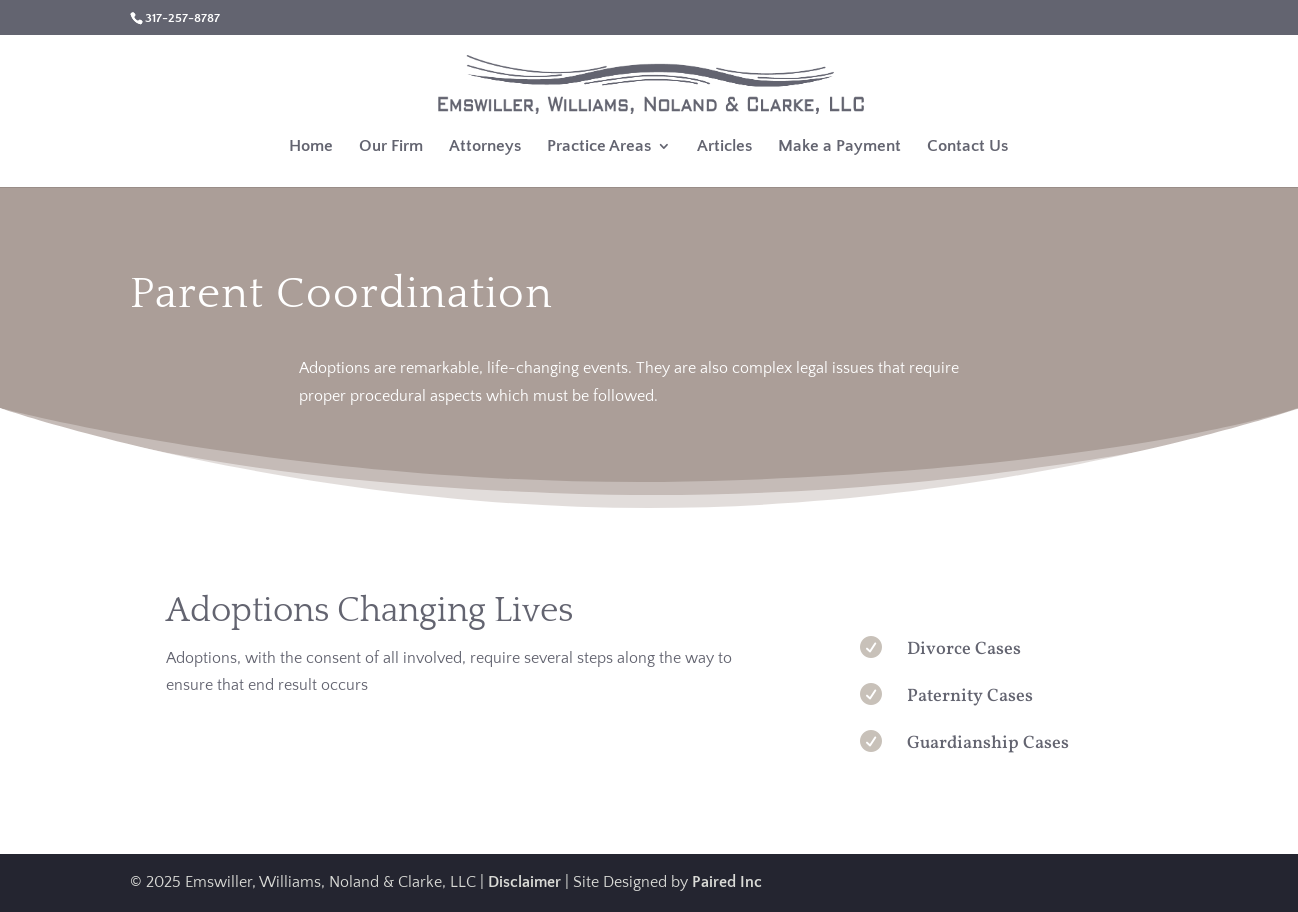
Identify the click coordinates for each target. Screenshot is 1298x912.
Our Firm (391, 147)
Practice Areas (599, 147)
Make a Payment (839, 147)
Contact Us (967, 147)
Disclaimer (524, 882)
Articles (724, 147)
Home (311, 147)
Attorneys (485, 147)
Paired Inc (727, 882)
